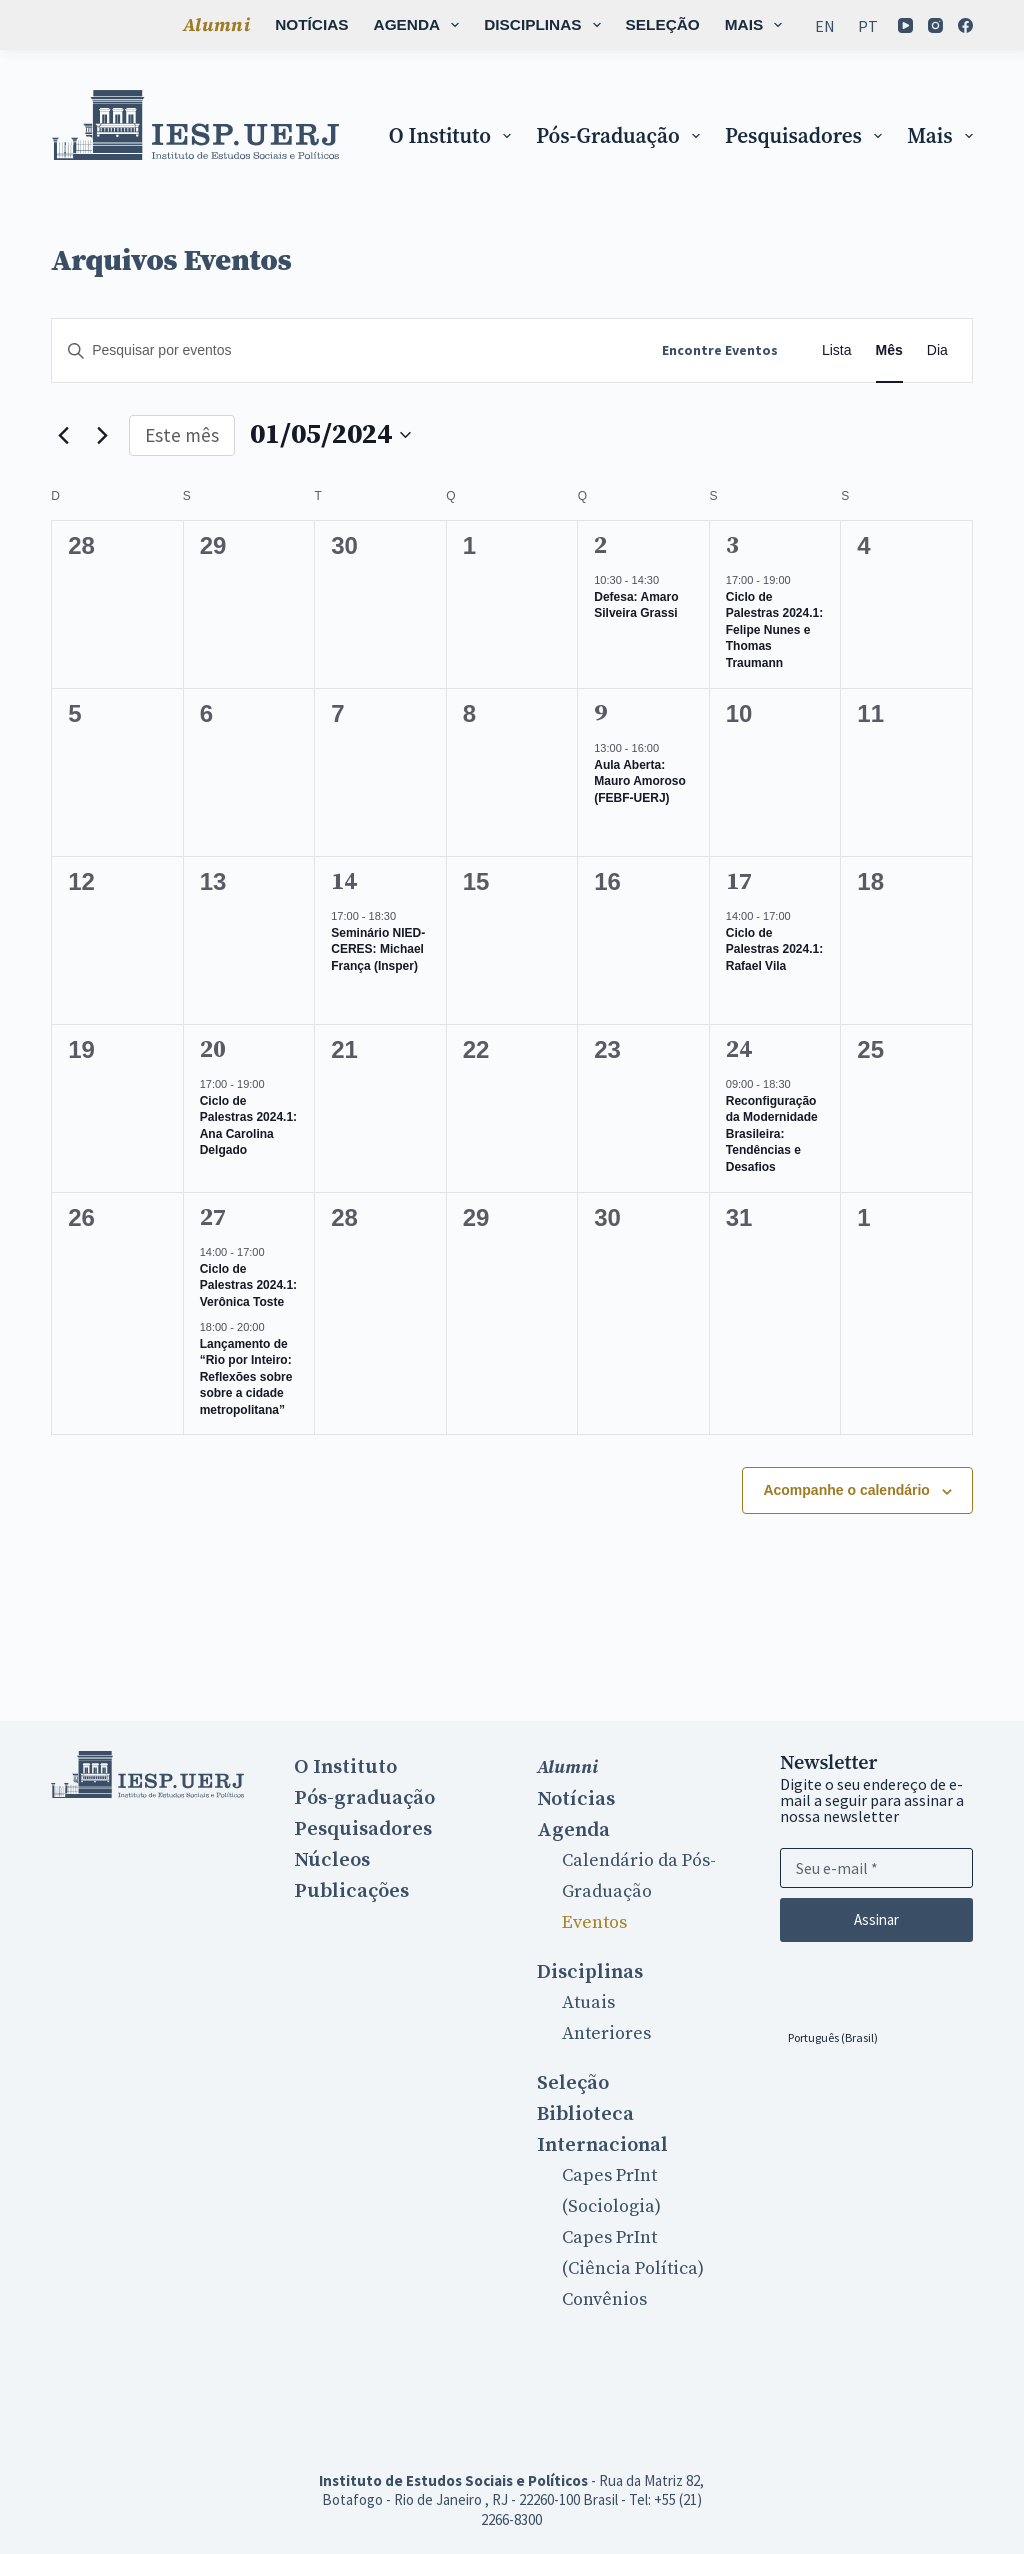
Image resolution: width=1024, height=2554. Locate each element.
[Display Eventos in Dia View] (937, 350)
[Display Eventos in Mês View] (889, 350)
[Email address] (876, 1868)
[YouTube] (906, 10)
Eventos (594, 1922)
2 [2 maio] (600, 546)
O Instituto (454, 135)
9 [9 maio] (600, 714)
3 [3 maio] (732, 546)
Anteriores (606, 2033)
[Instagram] (936, 10)
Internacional (602, 2145)
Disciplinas (437, 25)
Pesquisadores (807, 135)
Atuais (588, 2002)
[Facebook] (906, 40)
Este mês (182, 435)
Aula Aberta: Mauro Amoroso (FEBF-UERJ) (640, 781)
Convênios (604, 2299)
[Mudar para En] (826, 25)
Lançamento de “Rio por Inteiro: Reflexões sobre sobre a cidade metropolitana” (246, 1377)
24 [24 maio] (739, 1050)
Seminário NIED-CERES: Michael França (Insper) (378, 949)
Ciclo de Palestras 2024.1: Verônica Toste (248, 1285)
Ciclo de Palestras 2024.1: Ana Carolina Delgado (248, 1126)
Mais (766, 25)
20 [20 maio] (213, 1050)
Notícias (202, 24)
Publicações (351, 1891)
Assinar (876, 1919)
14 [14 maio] (344, 882)
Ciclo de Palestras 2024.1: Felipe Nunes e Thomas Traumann (774, 630)
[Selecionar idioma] (833, 2037)
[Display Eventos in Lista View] (837, 350)
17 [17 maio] (739, 882)
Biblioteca (663, 24)
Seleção (553, 24)
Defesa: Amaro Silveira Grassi (636, 605)
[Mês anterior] (63, 435)
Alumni (107, 24)
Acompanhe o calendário (846, 1490)
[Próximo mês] (102, 435)
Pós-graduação (622, 135)
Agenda (311, 25)
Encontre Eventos (720, 350)
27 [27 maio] (213, 1218)
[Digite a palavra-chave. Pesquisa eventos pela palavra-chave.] (347, 350)
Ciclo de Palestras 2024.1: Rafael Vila (774, 949)
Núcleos (332, 1860)
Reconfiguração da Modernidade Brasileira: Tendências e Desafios (772, 1134)
